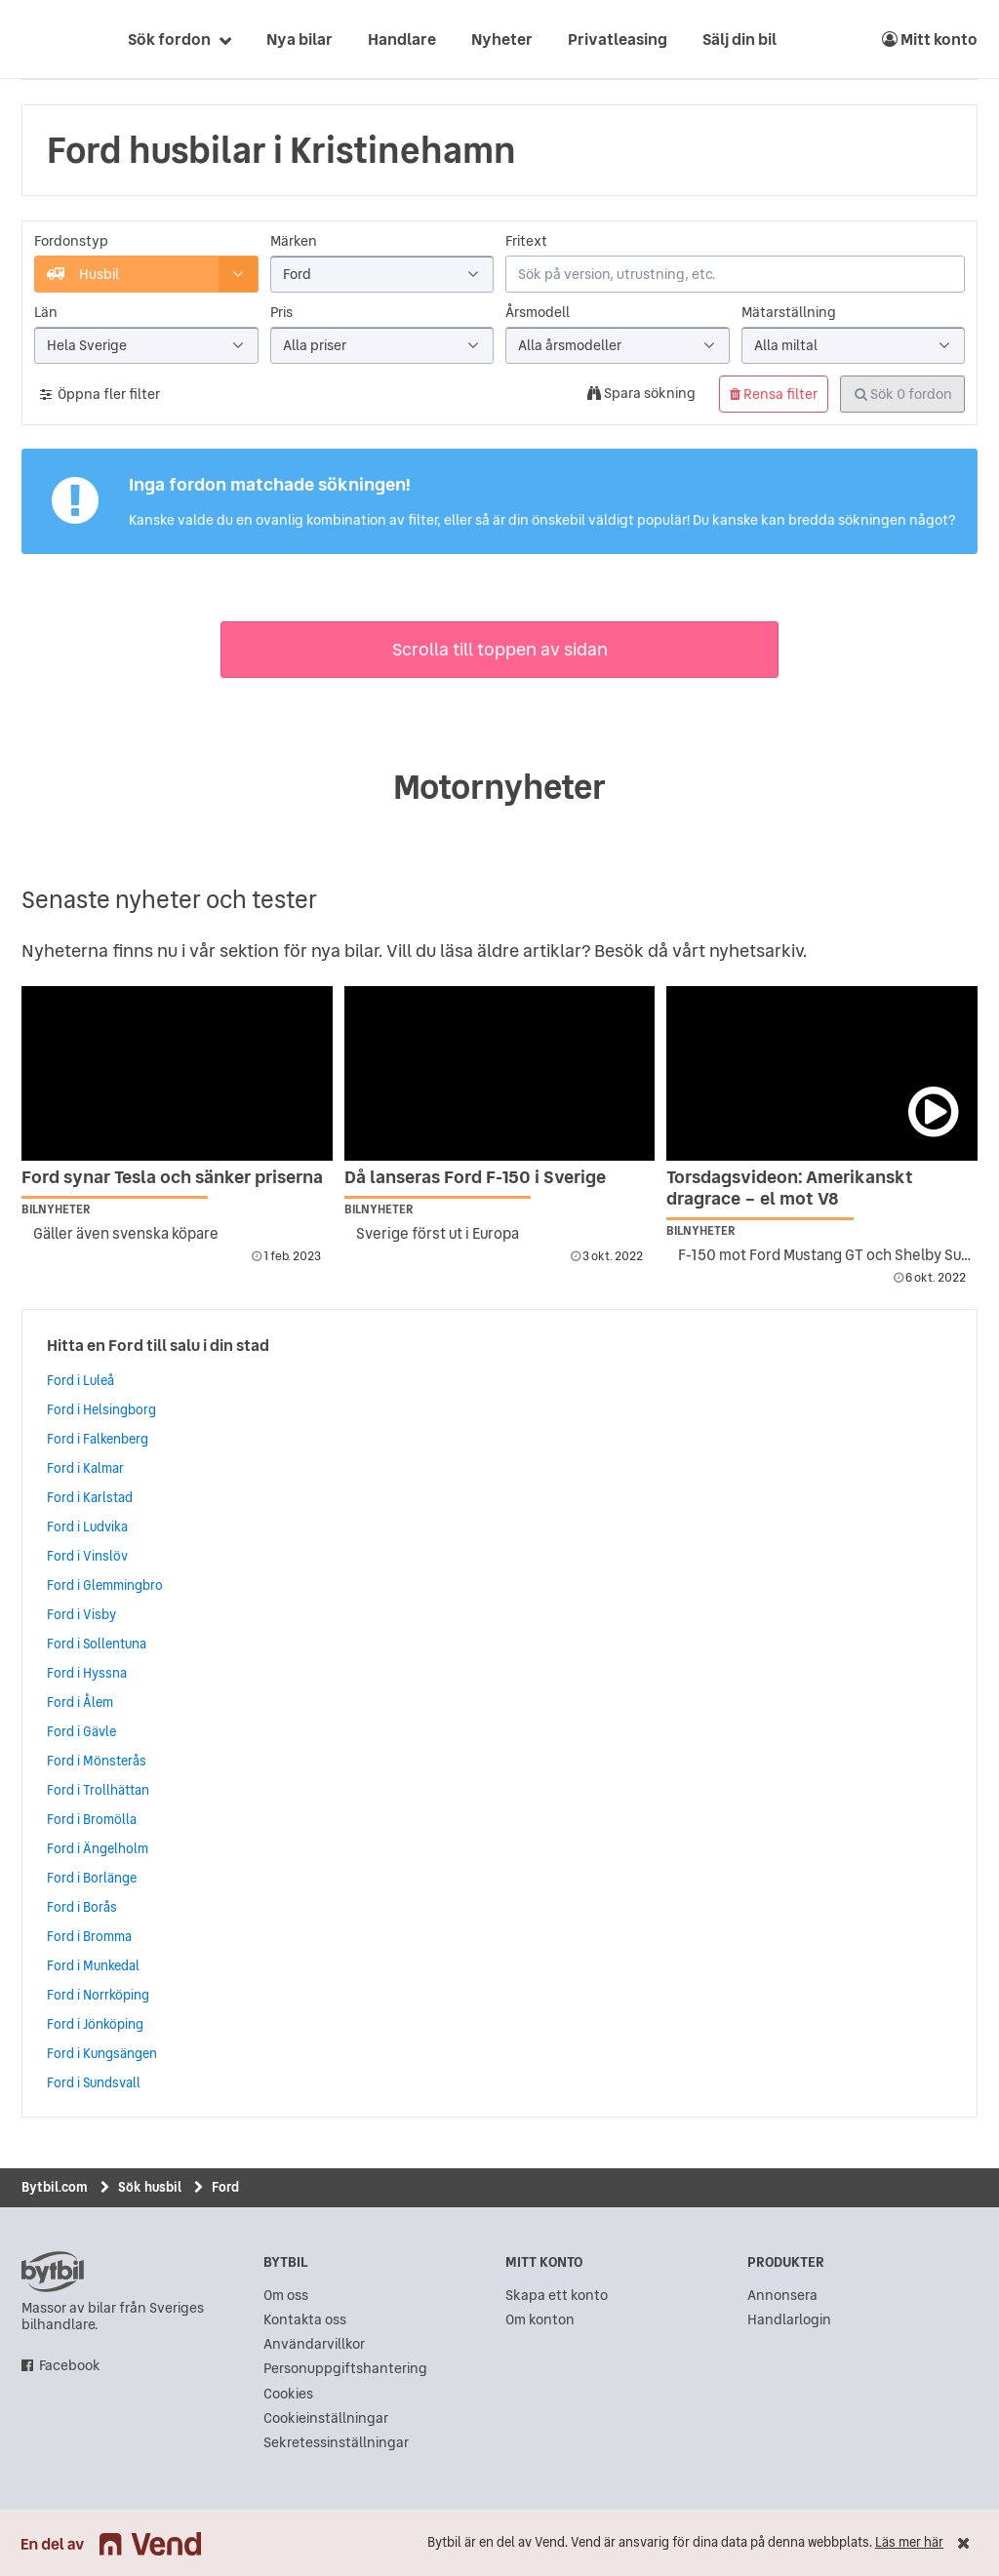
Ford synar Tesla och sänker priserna (172, 1177)
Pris (281, 312)
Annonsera (782, 2295)
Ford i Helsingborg (101, 1409)
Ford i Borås (82, 1907)
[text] (44, 39)
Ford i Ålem (80, 1702)
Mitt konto (930, 39)
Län (46, 312)
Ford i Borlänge (92, 1877)
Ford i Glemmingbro (105, 1585)
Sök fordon (169, 39)
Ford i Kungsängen (102, 2053)
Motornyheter (499, 787)
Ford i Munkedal (93, 1965)
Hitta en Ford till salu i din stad (158, 1345)
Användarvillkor (314, 2344)
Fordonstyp (71, 241)
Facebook (69, 2366)
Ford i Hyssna (87, 1673)
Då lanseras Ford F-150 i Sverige (475, 1177)
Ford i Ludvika (87, 1526)
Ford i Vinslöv (87, 1555)
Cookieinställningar (325, 2418)
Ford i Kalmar (85, 1468)
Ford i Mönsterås (96, 1760)
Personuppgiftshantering (345, 2368)
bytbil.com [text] (52, 2271)
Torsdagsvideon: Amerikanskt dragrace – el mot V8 (789, 1187)
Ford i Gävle (81, 1731)
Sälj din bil (739, 39)
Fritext (526, 241)
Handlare (402, 39)
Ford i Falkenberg (97, 1438)
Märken (293, 241)
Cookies (288, 2394)
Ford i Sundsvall (93, 2082)
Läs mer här (909, 2542)
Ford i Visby (81, 1614)
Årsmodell (537, 312)
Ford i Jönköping (95, 2024)
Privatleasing (617, 39)
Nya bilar (299, 39)
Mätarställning (788, 312)
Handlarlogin (789, 2320)
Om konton (540, 2320)
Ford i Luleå (80, 1380)
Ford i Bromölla (92, 1819)
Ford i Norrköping (98, 1994)
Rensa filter (774, 394)
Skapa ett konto (556, 2295)
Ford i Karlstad (90, 1497)
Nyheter (502, 39)
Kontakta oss (304, 2320)
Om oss (285, 2295)
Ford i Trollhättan (98, 1790)
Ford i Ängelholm (97, 1848)
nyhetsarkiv (756, 950)
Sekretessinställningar (336, 2443)
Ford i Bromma (89, 1936)
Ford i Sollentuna (96, 1643)
